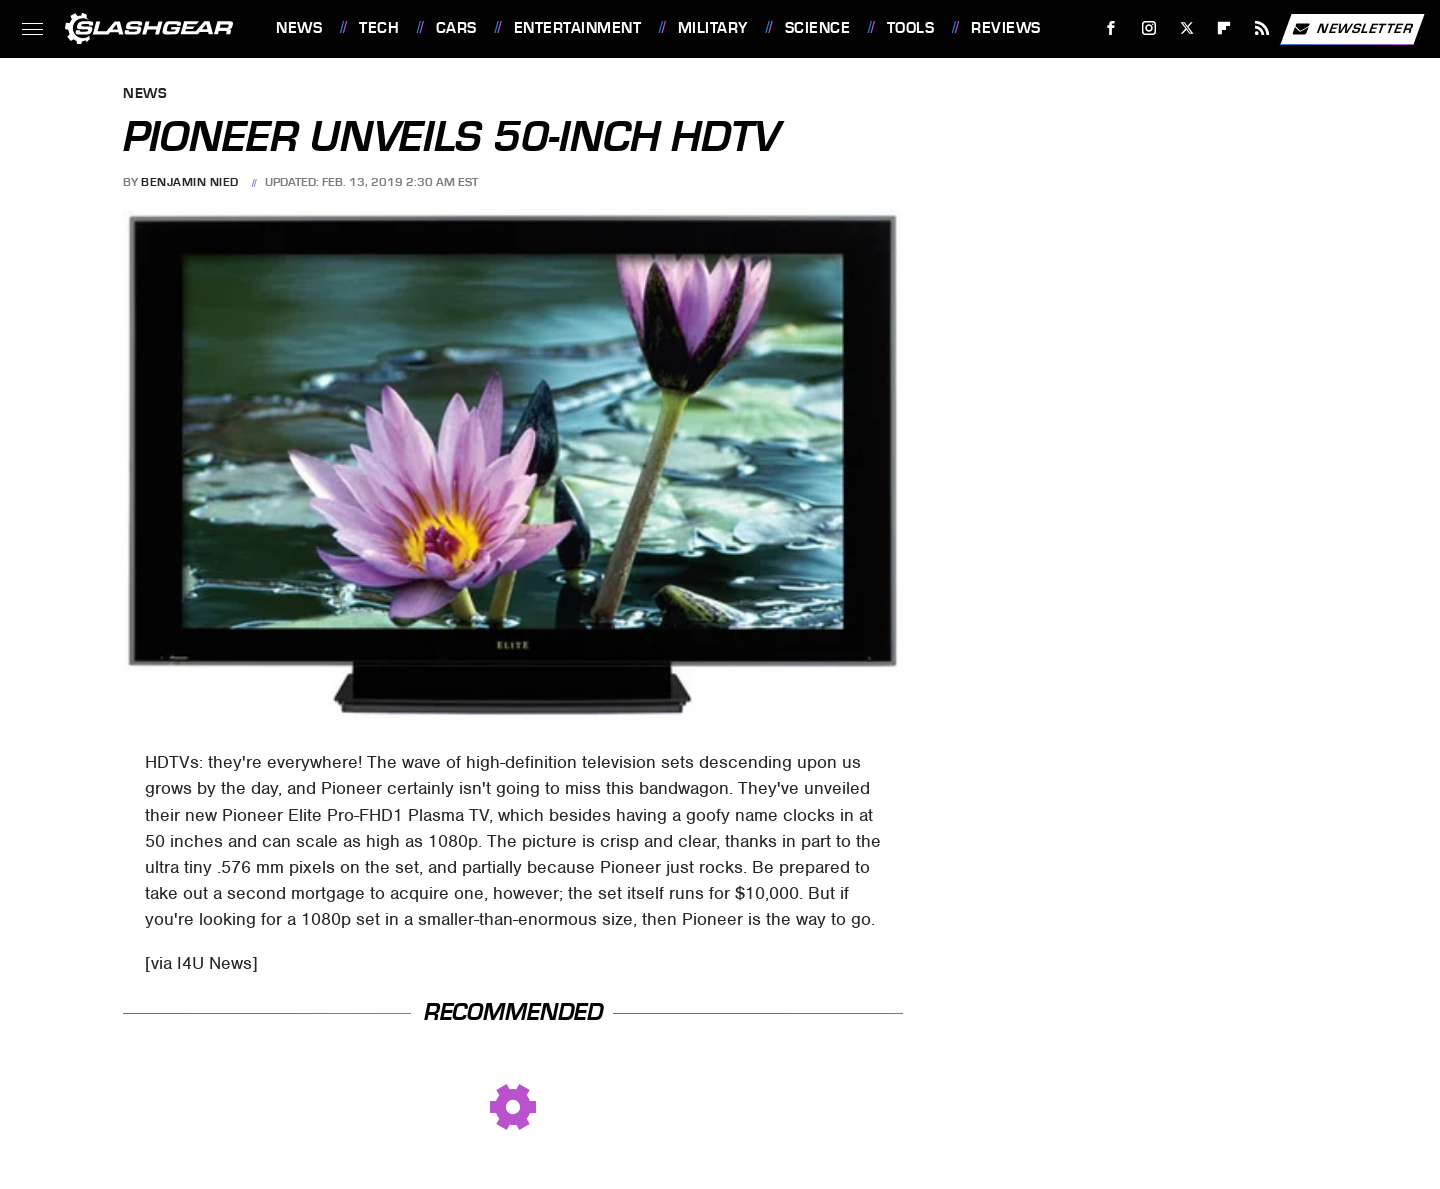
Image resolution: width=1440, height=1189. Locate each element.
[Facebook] (1111, 28)
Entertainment (578, 28)
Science (818, 28)
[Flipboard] (1224, 28)
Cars (456, 28)
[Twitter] (1186, 28)
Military (713, 28)
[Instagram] (1149, 28)
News (299, 28)
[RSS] (1262, 28)
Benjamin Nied (190, 182)
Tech (379, 28)
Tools (911, 28)
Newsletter (1352, 29)
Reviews (1006, 28)
